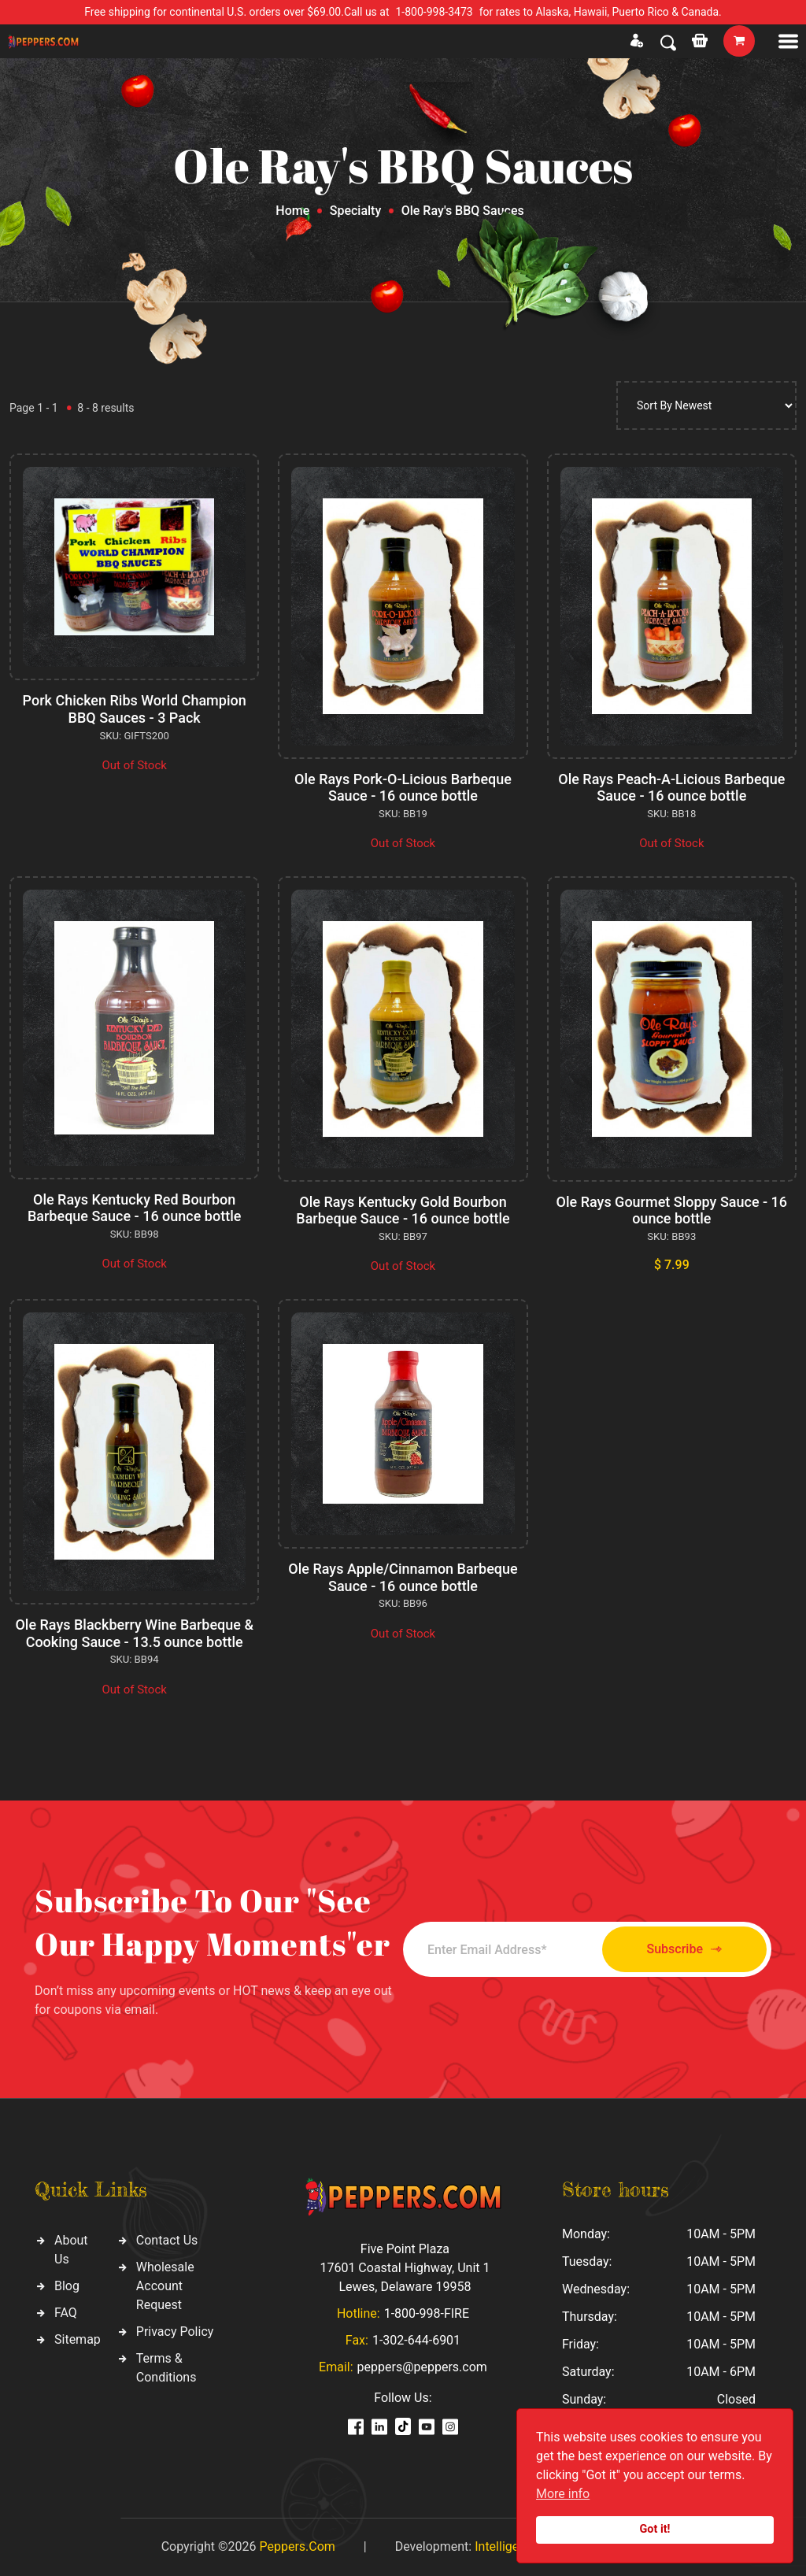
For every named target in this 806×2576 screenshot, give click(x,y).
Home (292, 210)
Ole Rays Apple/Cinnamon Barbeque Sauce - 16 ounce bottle (402, 1577)
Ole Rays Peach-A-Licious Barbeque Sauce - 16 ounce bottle (671, 788)
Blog (66, 2285)
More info (563, 2493)
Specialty (356, 210)
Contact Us (167, 2240)
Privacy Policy (175, 2331)
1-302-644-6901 (416, 2340)
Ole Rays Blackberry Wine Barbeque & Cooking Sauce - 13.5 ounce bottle (134, 1633)
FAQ (65, 2312)
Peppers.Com (297, 2546)
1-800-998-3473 (434, 12)
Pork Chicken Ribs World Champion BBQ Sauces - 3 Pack (134, 709)
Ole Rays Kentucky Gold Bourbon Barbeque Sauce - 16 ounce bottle (402, 1210)
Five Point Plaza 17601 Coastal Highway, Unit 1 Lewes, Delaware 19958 (405, 2267)
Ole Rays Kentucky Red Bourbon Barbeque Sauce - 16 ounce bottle (134, 1208)
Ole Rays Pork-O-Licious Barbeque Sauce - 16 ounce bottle (403, 788)
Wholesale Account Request (165, 2286)
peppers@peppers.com (422, 2366)
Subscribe (684, 1949)
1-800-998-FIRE (426, 2313)
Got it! (655, 2529)
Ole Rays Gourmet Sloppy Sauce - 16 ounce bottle (672, 1210)
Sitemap (77, 2339)
